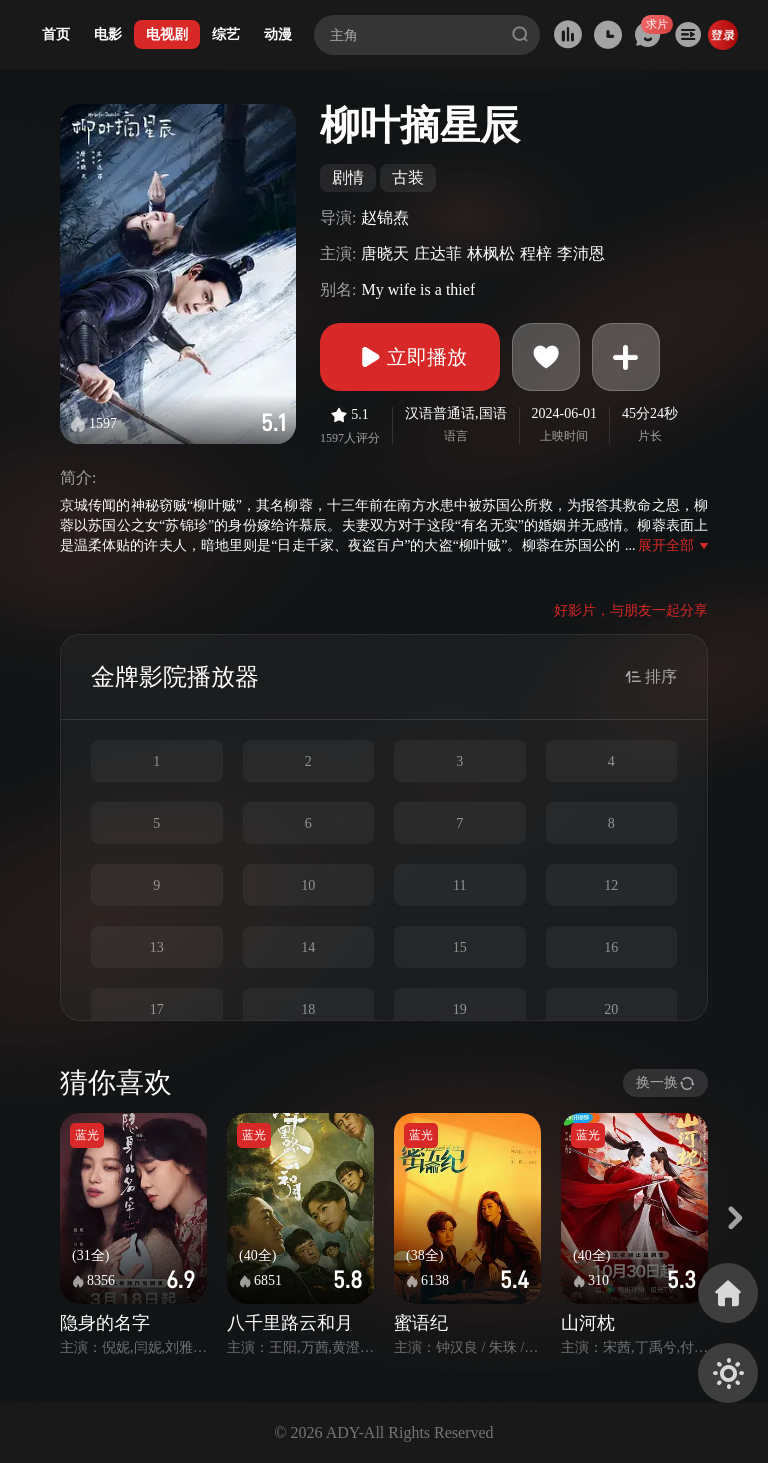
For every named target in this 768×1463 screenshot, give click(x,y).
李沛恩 (581, 253)
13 (157, 947)
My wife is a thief (418, 289)
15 (460, 947)
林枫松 (491, 253)
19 (460, 1009)
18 (308, 1009)
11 (459, 885)
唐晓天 (385, 253)
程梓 (536, 253)
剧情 (348, 177)
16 (611, 947)
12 (611, 885)
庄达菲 (438, 253)
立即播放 (410, 357)
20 (611, 1009)
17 (157, 1009)
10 (308, 885)
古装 (408, 177)
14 (308, 947)
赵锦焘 (385, 217)
